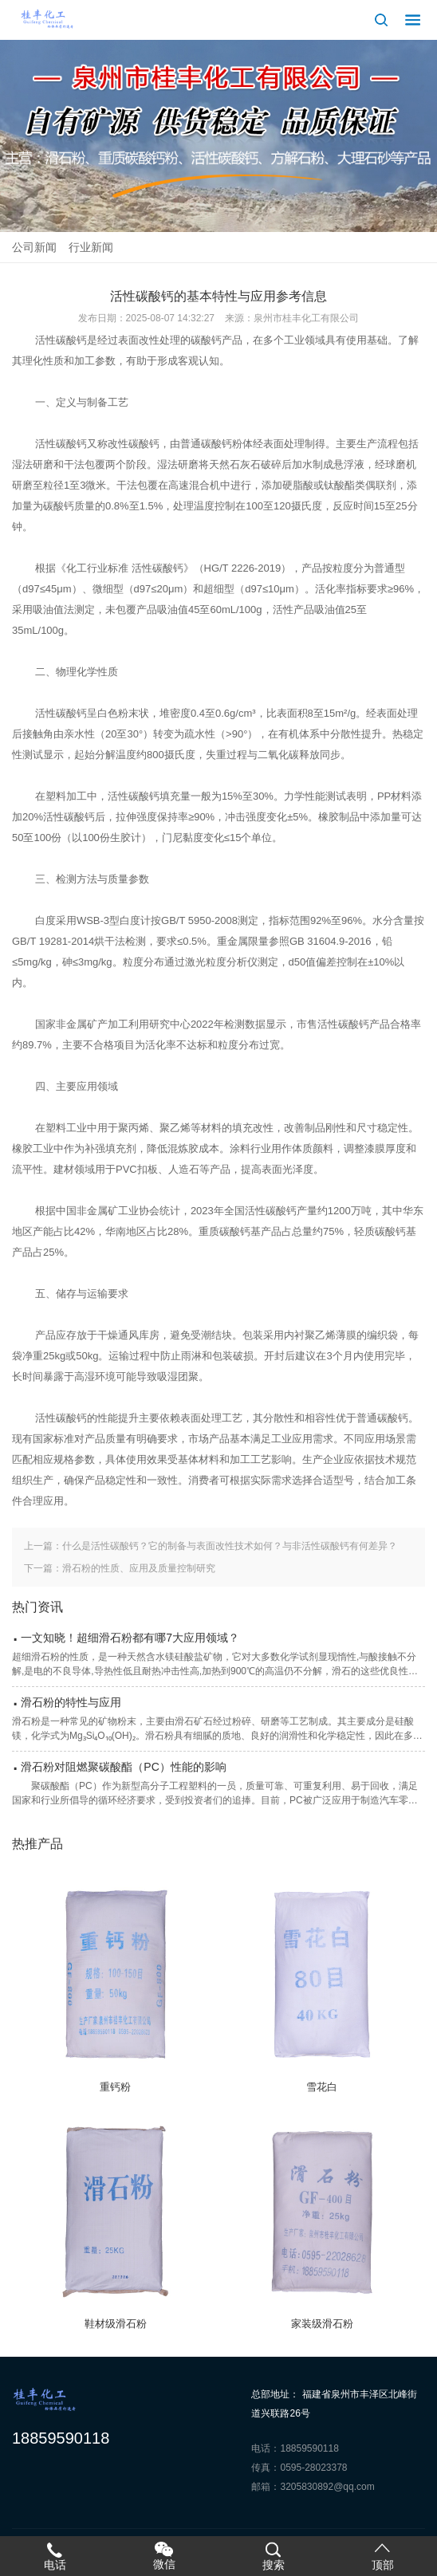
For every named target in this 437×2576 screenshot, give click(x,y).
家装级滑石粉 (322, 2324)
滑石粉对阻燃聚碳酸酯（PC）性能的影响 (123, 1766)
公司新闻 (34, 247)
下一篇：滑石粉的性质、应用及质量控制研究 (119, 1568)
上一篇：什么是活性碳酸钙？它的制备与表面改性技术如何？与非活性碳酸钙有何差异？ (210, 1545)
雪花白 (321, 2087)
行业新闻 (91, 247)
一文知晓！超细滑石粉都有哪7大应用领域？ (130, 1637)
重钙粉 (115, 2087)
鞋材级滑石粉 (116, 2324)
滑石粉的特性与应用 (71, 1702)
